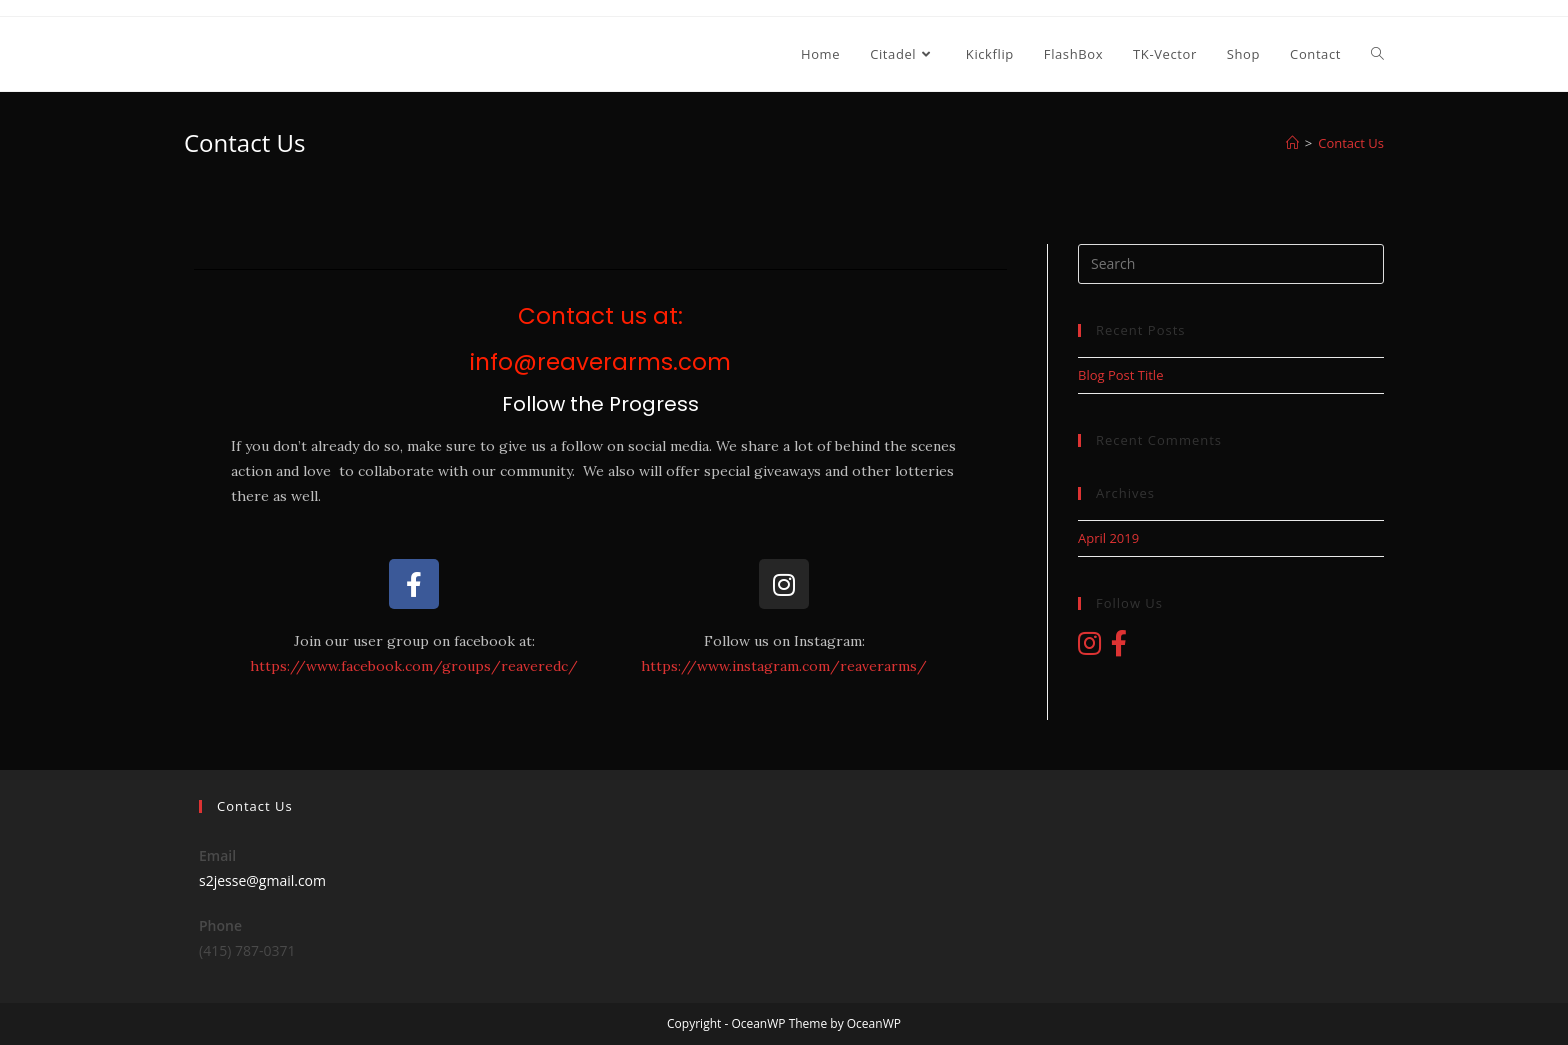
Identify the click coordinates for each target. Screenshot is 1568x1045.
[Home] (1292, 143)
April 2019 (1108, 538)
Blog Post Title (1120, 375)
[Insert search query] (1231, 264)
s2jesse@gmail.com (262, 880)
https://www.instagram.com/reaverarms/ (784, 666)
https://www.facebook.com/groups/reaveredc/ (414, 666)
